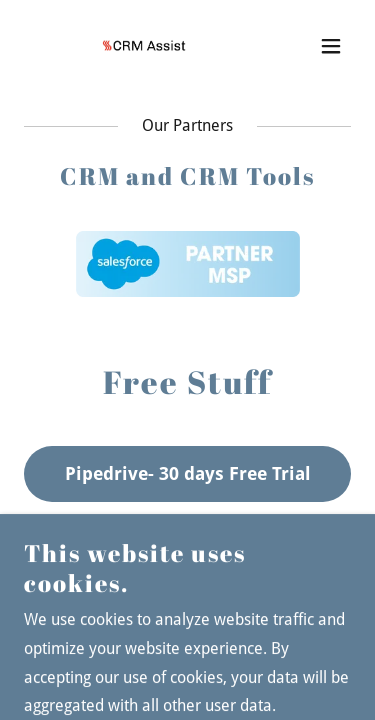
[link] (138, 45)
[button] (331, 46)
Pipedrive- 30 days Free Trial (188, 473)
